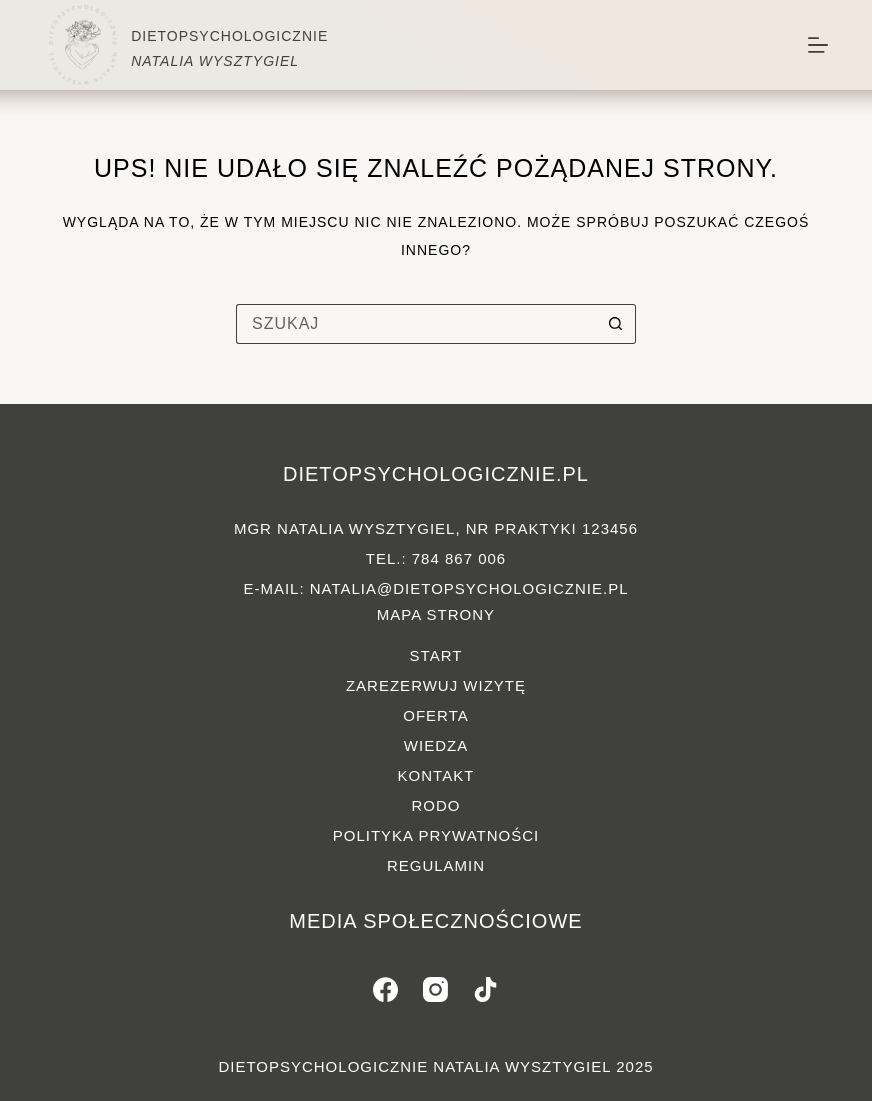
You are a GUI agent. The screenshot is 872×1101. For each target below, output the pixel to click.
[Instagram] (435, 989)
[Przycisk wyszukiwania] (616, 324)
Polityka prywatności (436, 835)
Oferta (435, 715)
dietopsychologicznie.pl (436, 474)
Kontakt (436, 775)
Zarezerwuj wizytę (436, 685)
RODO (435, 805)
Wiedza (436, 745)
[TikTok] (485, 989)
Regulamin (436, 865)
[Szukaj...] (416, 324)
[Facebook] (385, 989)
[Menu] (818, 45)
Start (436, 655)
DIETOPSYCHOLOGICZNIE (229, 36)
